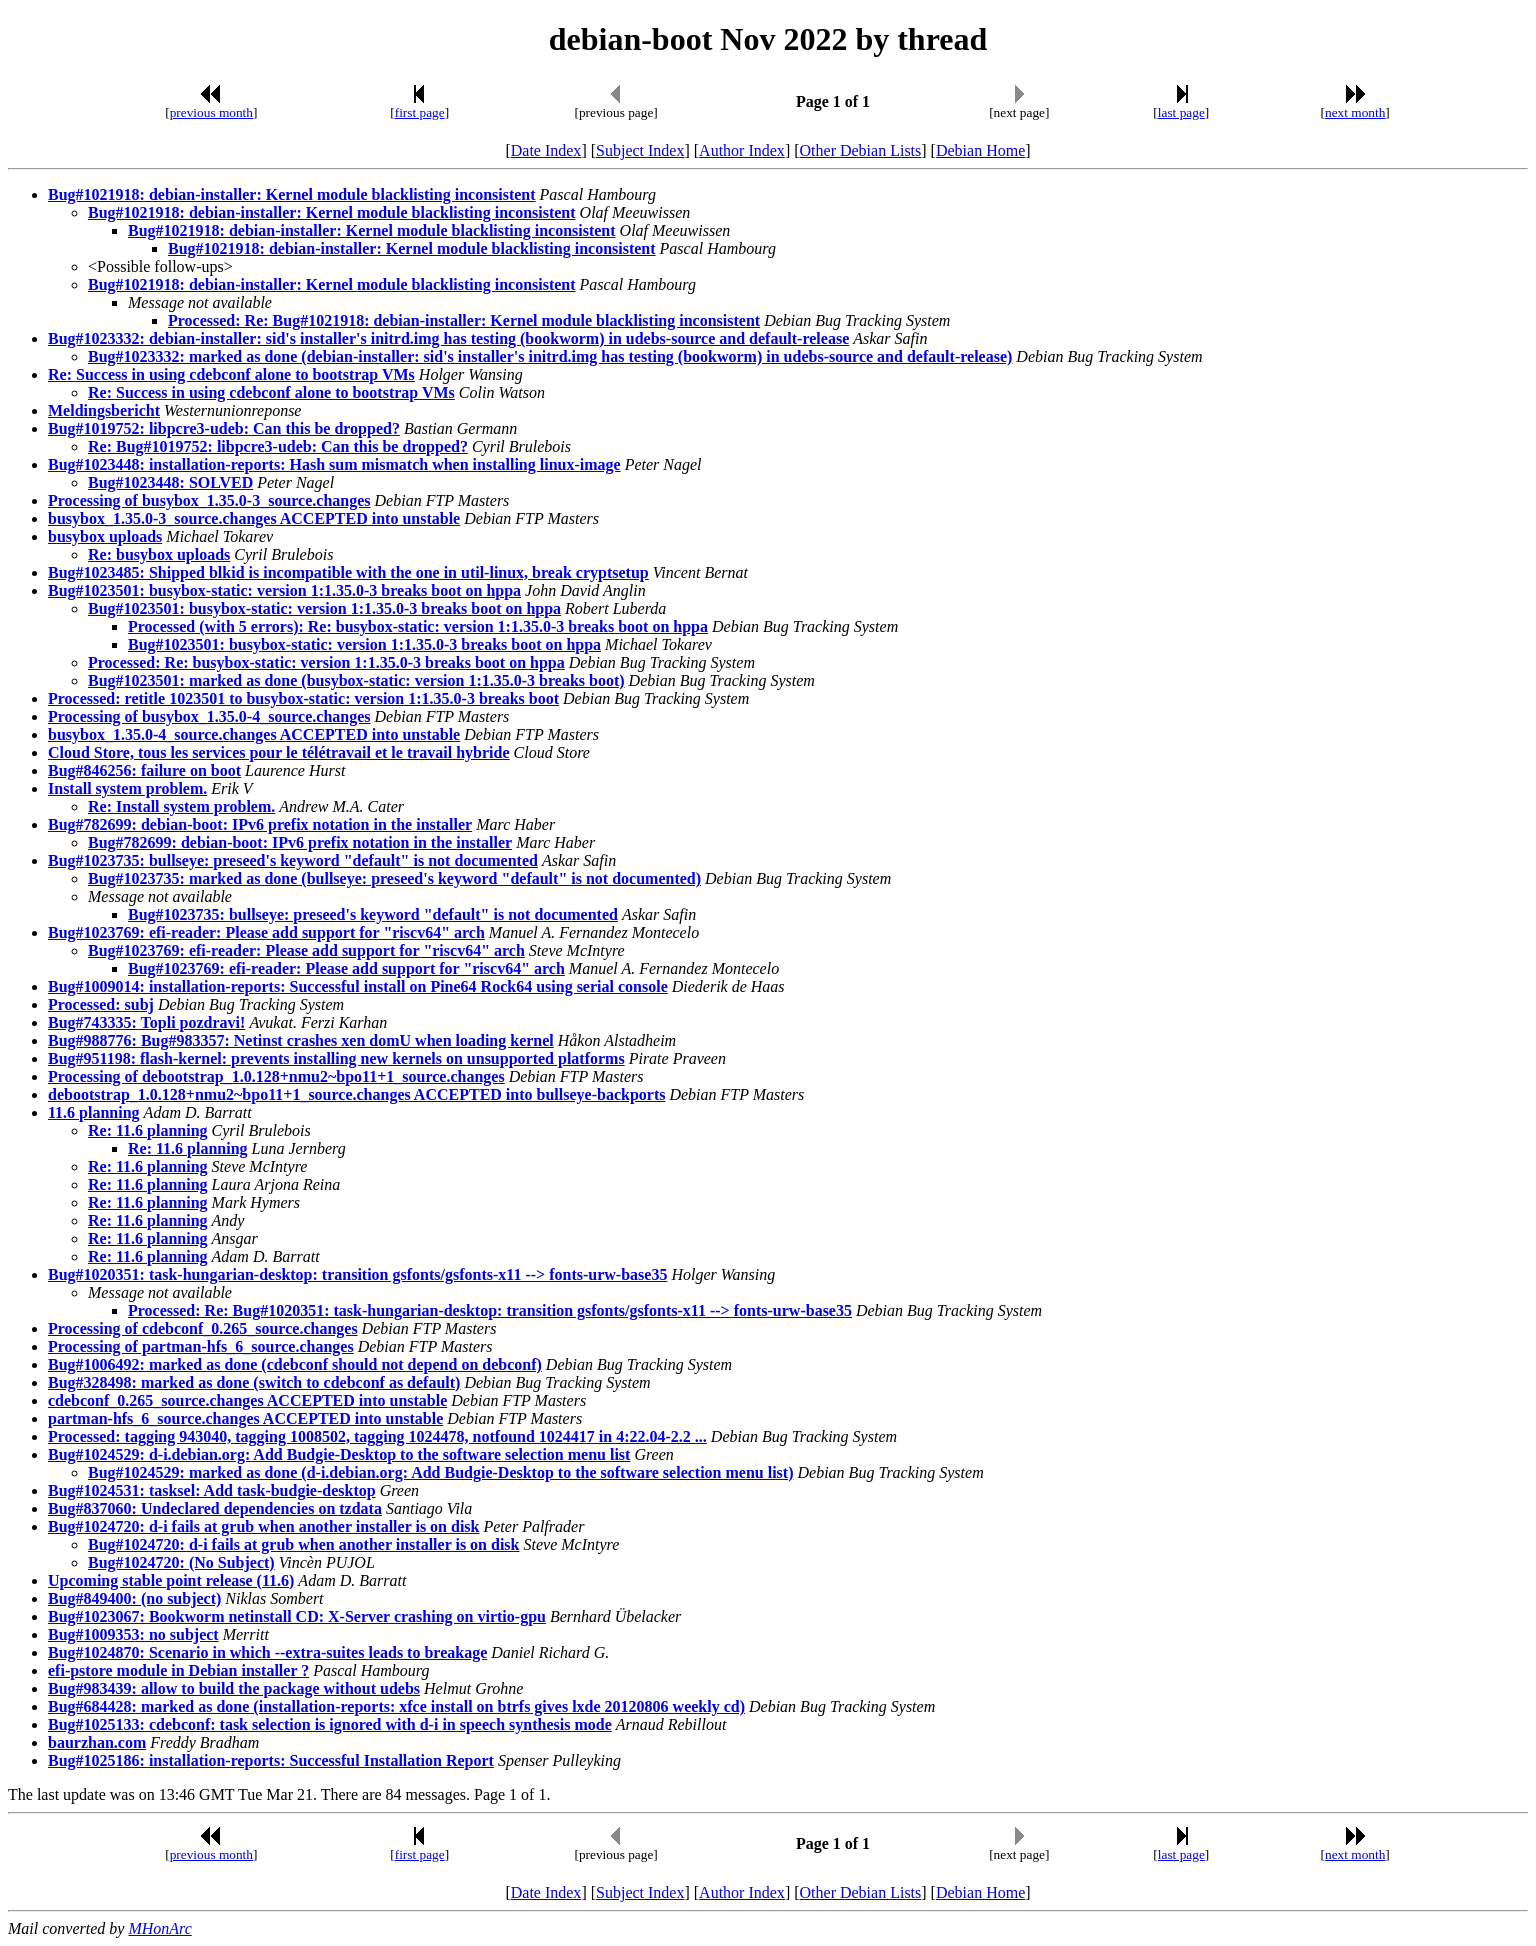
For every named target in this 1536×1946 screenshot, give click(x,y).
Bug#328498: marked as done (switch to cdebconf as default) (254, 1382)
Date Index (546, 150)
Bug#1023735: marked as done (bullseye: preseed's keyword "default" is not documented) (394, 878)
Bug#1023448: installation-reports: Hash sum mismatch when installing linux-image (334, 464)
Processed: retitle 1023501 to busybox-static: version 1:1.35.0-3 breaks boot (303, 698)
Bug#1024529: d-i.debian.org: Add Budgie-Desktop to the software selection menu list (339, 1454)
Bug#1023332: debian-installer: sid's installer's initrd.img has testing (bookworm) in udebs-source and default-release (448, 338)
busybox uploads (105, 536)
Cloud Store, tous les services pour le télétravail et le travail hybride (279, 752)
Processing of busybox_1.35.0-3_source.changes (209, 500)
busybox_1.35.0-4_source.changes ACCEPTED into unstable (254, 734)
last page (1181, 112)
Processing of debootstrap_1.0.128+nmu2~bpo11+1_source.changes (276, 1076)
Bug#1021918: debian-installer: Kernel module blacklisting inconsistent (292, 194)
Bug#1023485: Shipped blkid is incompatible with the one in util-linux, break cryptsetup (348, 572)
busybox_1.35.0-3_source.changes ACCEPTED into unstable (254, 518)
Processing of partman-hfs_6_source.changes (201, 1346)
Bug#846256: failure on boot (144, 770)
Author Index (742, 150)
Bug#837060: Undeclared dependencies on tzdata (215, 1508)
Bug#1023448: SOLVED (170, 482)
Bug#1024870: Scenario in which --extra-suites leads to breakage (267, 1652)
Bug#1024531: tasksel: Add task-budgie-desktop (212, 1490)
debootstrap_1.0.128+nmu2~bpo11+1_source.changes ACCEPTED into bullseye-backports (356, 1094)
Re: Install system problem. (181, 806)
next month (1355, 112)
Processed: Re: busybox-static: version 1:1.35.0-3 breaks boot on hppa (326, 662)
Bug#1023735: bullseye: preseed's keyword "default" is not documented (293, 860)
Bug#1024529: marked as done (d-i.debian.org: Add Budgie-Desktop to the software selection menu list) (441, 1472)
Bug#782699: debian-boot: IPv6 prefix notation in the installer (260, 824)
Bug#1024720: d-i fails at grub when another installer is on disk (263, 1526)
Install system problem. (127, 788)
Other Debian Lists (861, 150)
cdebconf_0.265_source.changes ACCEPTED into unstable (247, 1400)
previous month (211, 112)
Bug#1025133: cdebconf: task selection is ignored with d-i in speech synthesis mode (330, 1724)
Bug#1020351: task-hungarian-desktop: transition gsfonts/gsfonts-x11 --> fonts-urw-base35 (357, 1274)
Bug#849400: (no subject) (134, 1598)
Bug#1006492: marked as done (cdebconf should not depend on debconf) (295, 1364)
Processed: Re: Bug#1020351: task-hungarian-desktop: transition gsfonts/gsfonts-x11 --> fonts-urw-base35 (490, 1310)
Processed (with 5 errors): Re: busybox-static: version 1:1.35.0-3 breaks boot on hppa (418, 626)
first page (420, 112)
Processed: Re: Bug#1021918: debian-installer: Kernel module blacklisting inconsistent (464, 320)
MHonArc (159, 1928)
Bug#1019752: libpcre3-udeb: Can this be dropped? (224, 428)
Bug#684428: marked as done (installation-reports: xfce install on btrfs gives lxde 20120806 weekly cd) (396, 1706)
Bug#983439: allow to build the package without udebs (234, 1688)
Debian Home (980, 150)
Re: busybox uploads (159, 554)
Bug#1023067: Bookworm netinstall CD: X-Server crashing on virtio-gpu (297, 1616)
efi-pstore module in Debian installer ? (178, 1670)
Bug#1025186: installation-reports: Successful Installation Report (271, 1760)
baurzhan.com (97, 1742)
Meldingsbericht (104, 410)
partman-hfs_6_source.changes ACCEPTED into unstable (245, 1418)
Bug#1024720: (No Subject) (181, 1562)
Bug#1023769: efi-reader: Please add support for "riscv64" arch (266, 932)
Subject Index (640, 150)
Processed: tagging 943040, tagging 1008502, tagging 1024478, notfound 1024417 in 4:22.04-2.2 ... (377, 1436)
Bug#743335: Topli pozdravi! (146, 1022)
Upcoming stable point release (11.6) (171, 1580)
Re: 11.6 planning (148, 1130)
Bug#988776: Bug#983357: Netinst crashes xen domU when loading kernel (301, 1040)
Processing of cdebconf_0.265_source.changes (203, 1328)
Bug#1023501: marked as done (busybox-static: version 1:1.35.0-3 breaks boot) (356, 680)
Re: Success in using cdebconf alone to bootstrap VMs (231, 374)
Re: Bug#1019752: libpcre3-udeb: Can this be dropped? (278, 446)
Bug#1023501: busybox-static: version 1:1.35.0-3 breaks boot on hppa (284, 590)
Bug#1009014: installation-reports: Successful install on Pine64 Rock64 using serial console (358, 986)
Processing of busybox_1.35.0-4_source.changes (209, 716)
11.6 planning (94, 1112)
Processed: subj (101, 1004)
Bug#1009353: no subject (133, 1634)
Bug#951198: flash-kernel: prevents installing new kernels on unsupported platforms (336, 1058)
